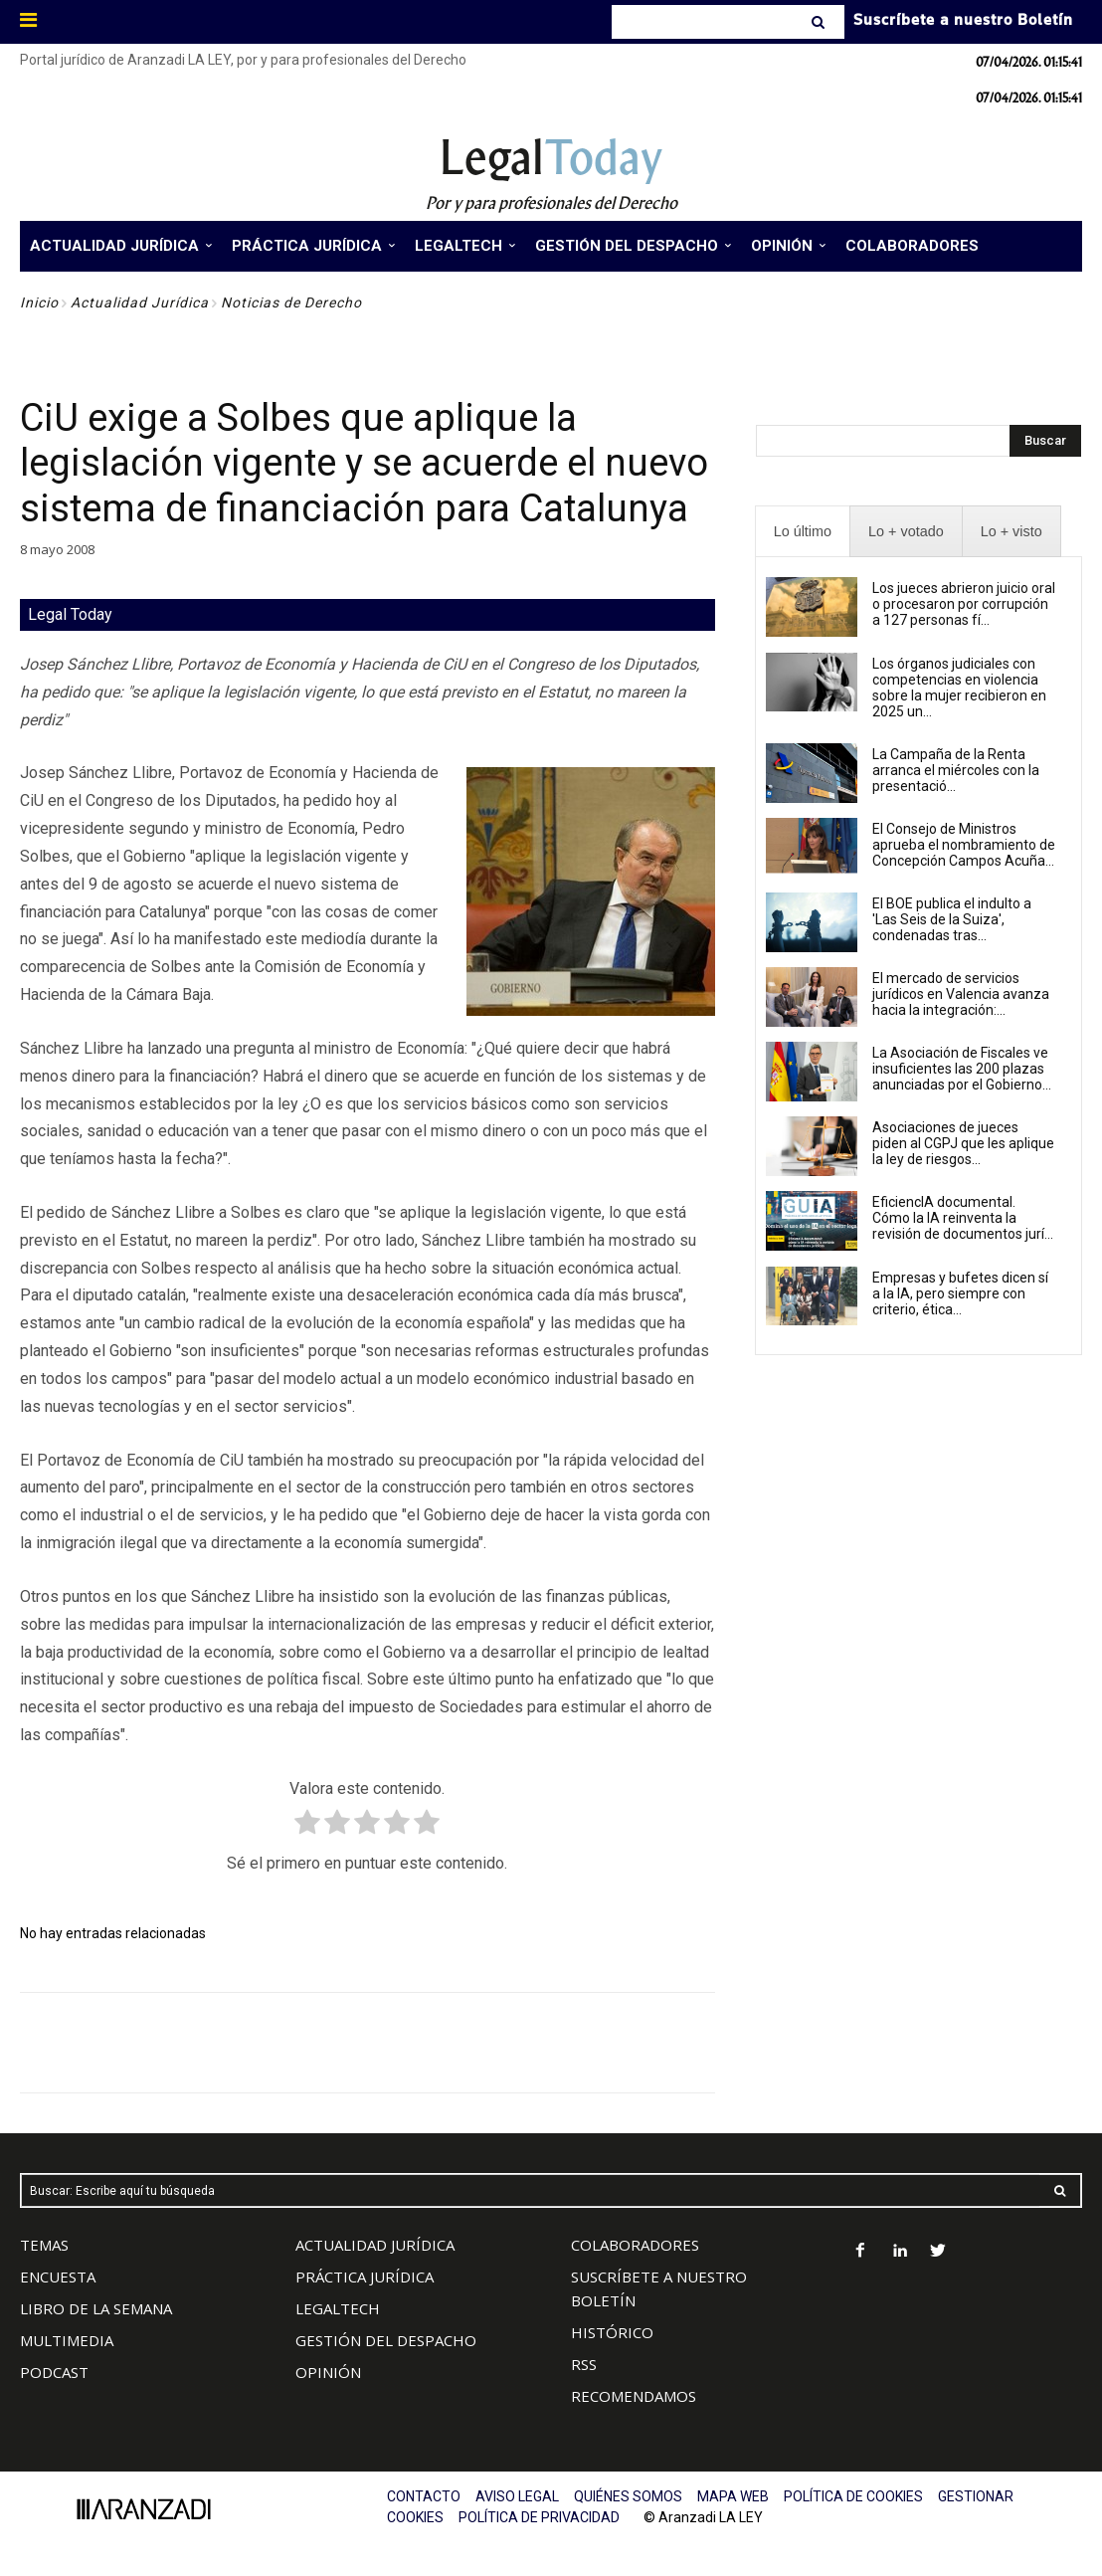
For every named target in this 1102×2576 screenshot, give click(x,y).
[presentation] (802, 531)
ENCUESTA (57, 2276)
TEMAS (44, 2245)
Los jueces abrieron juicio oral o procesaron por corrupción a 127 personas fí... (963, 604)
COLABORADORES (635, 2245)
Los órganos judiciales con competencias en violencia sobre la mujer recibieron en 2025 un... (959, 687)
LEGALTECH (337, 2308)
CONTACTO (423, 2496)
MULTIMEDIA (66, 2340)
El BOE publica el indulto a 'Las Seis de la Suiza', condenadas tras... (951, 919)
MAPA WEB (733, 2496)
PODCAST (54, 2372)
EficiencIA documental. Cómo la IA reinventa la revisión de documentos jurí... (962, 1218)
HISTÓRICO (612, 2332)
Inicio (39, 302)
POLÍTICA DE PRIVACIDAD (539, 2517)
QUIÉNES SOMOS (628, 2496)
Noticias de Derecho (291, 302)
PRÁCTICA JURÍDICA (364, 2276)
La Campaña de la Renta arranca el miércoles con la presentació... (955, 770)
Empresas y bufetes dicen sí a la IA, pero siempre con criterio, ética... (960, 1293)
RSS (584, 2364)
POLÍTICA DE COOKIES (853, 2496)
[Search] (820, 22)
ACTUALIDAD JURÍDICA (375, 2245)
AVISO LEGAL (517, 2496)
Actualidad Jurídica (140, 302)
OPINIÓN (328, 2372)
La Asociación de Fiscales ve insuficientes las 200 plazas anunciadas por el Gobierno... (961, 1068)
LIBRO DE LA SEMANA (96, 2308)
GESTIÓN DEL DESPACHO (385, 2340)
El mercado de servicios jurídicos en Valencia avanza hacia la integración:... (960, 994)
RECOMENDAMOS (633, 2396)
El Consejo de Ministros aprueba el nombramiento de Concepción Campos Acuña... (963, 845)
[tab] (802, 531)
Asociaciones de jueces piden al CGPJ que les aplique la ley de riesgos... (963, 1143)
